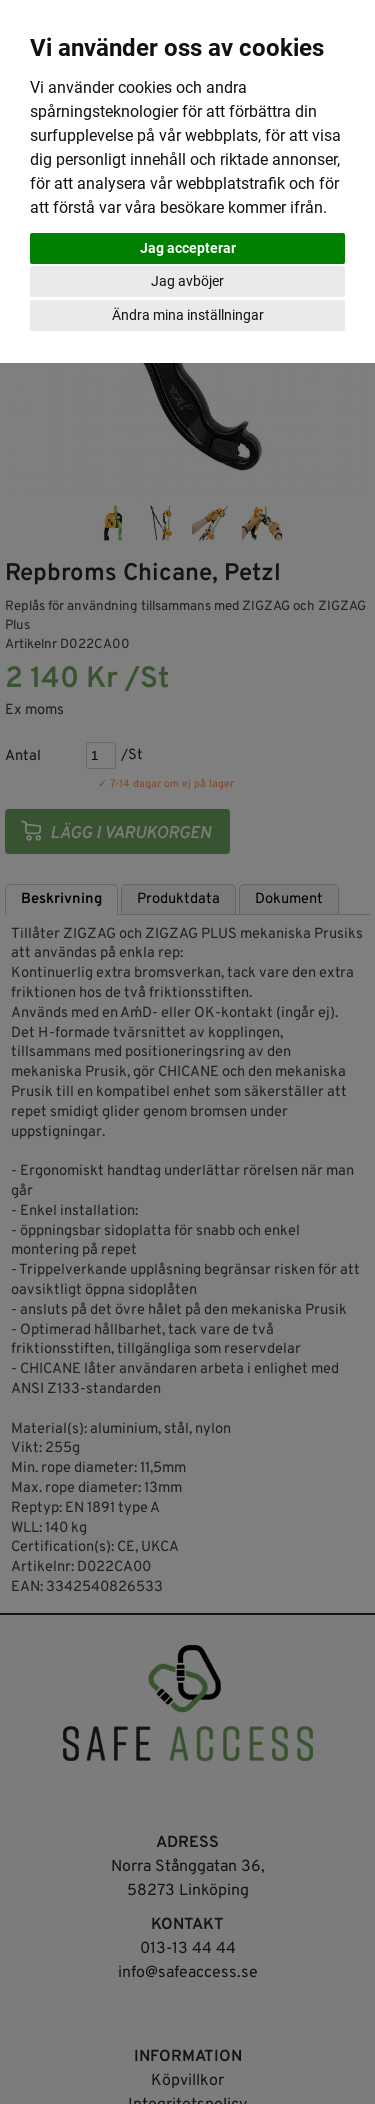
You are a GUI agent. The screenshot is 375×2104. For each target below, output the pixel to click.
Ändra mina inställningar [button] (188, 315)
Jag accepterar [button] (188, 248)
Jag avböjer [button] (187, 281)
